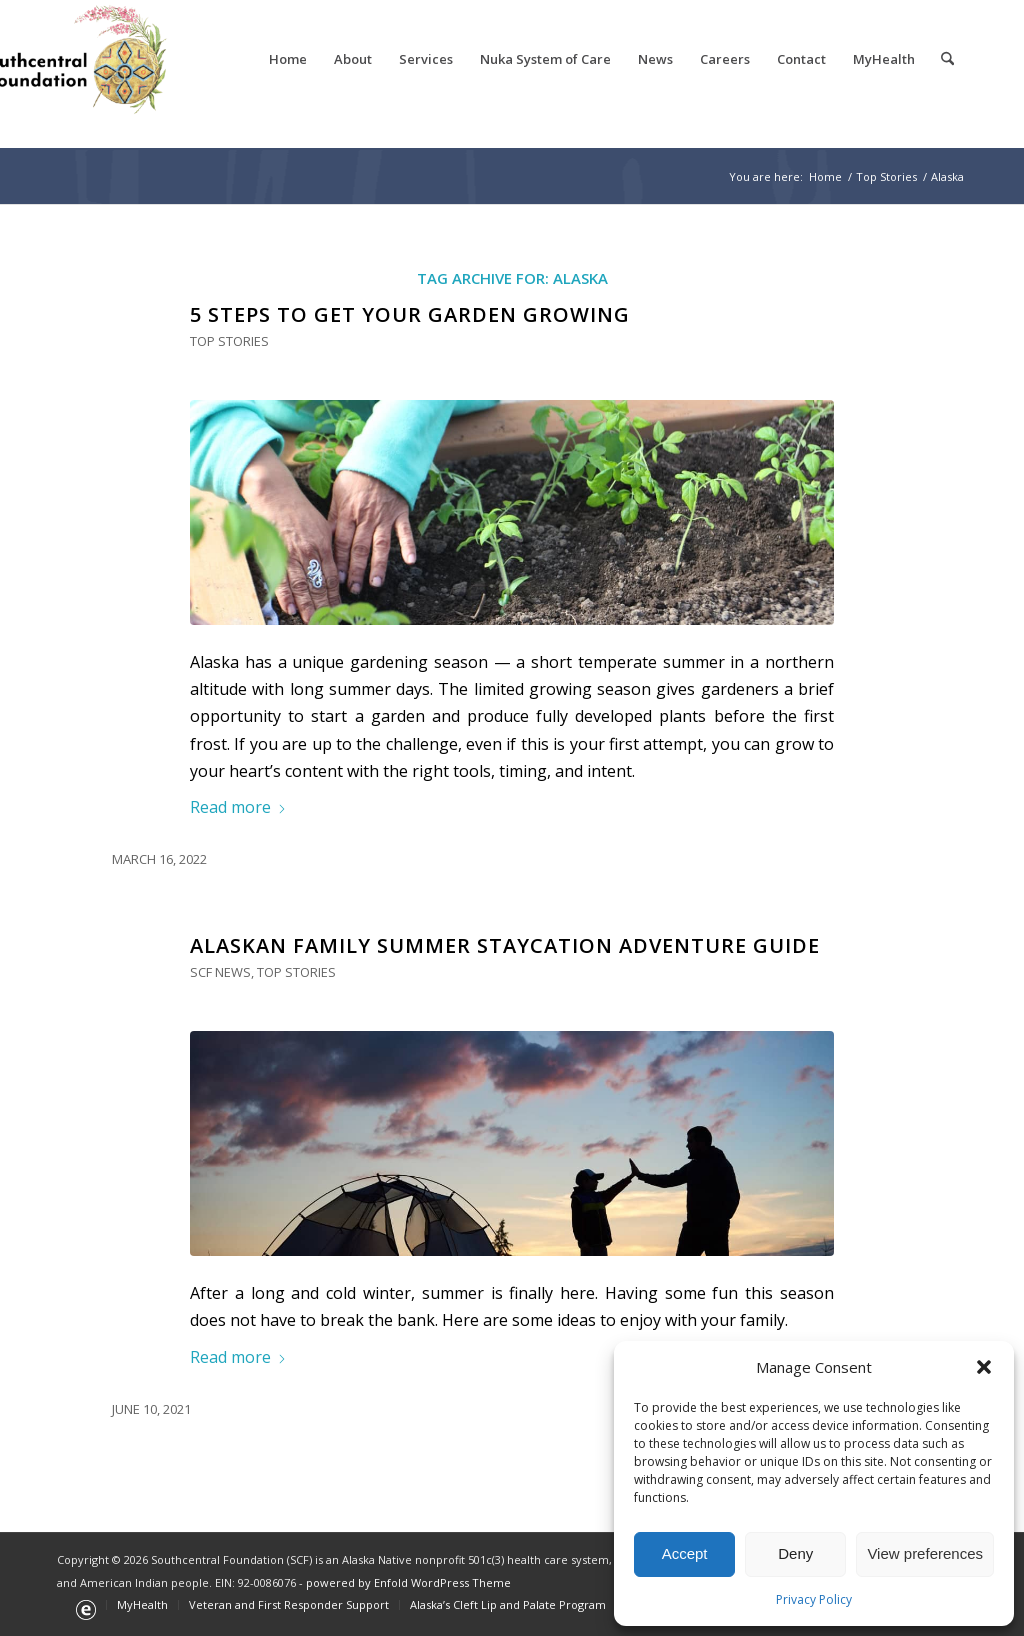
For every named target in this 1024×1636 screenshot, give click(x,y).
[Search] (947, 59)
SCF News (220, 972)
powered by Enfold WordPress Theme (408, 1582)
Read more (238, 807)
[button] (984, 1367)
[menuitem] (288, 59)
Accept (685, 1553)
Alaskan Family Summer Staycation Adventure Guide (505, 945)
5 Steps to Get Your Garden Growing (410, 314)
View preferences (925, 1553)
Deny (795, 1553)
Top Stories (229, 341)
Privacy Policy (814, 1599)
